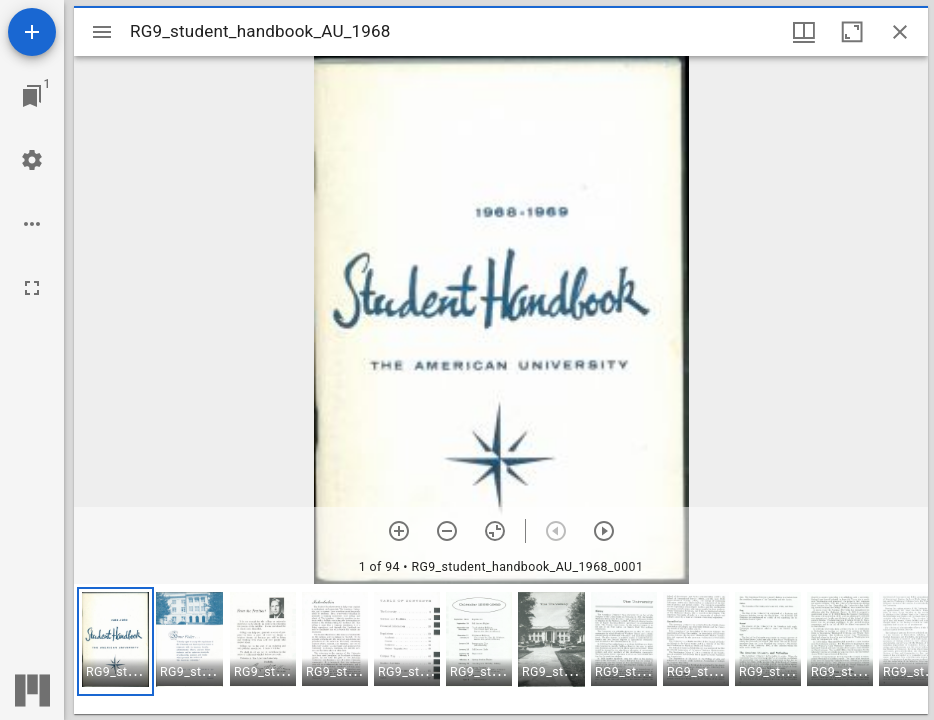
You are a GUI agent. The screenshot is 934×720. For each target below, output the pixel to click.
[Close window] (900, 32)
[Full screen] (32, 288)
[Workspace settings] (32, 160)
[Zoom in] (399, 531)
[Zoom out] (447, 531)
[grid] (501, 649)
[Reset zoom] (495, 531)
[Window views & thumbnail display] (804, 32)
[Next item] (604, 531)
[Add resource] (32, 32)
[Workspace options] (32, 224)
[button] (115, 641)
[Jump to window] (32, 96)
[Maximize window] (852, 32)
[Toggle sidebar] (102, 32)
